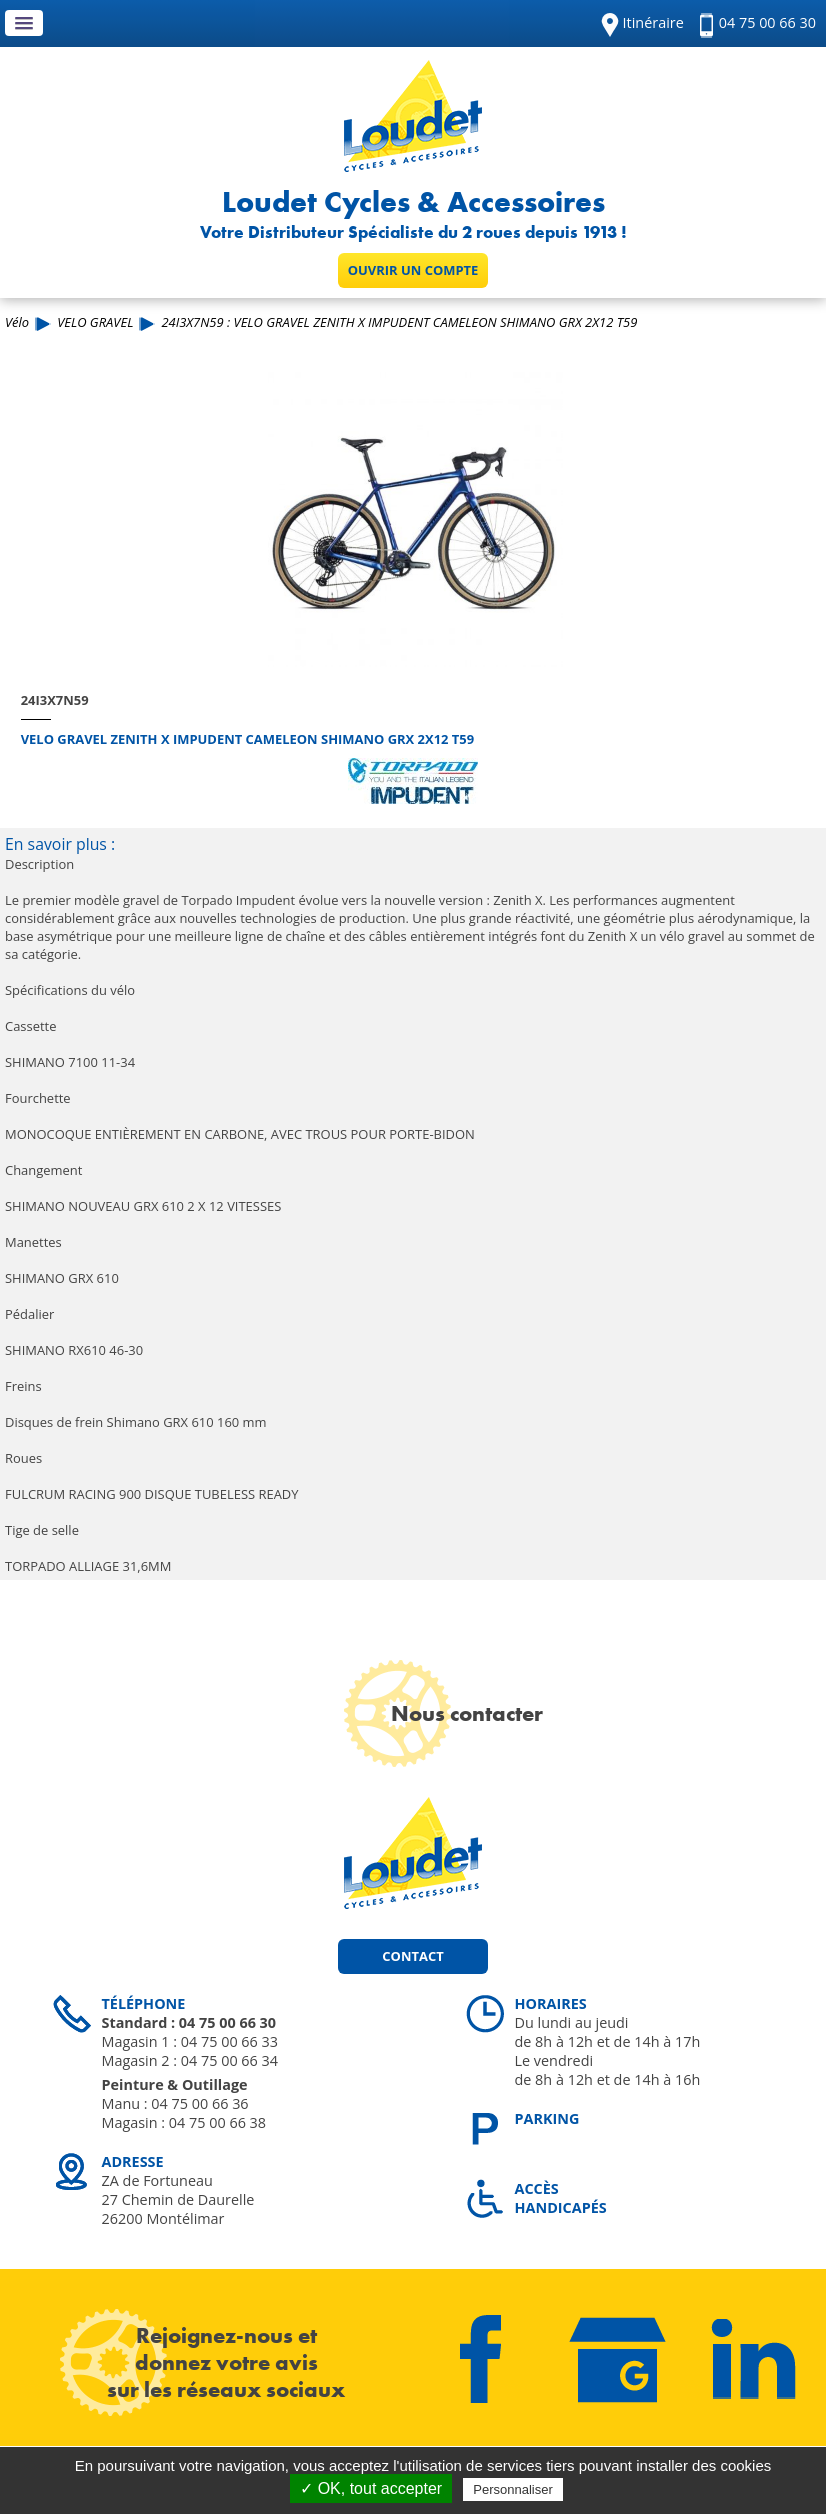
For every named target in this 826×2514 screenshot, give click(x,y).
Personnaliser (513, 2489)
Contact (412, 1956)
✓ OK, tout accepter (371, 2488)
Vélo (17, 322)
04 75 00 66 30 (767, 22)
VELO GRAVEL (95, 322)
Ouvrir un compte (413, 270)
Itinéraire (653, 22)
